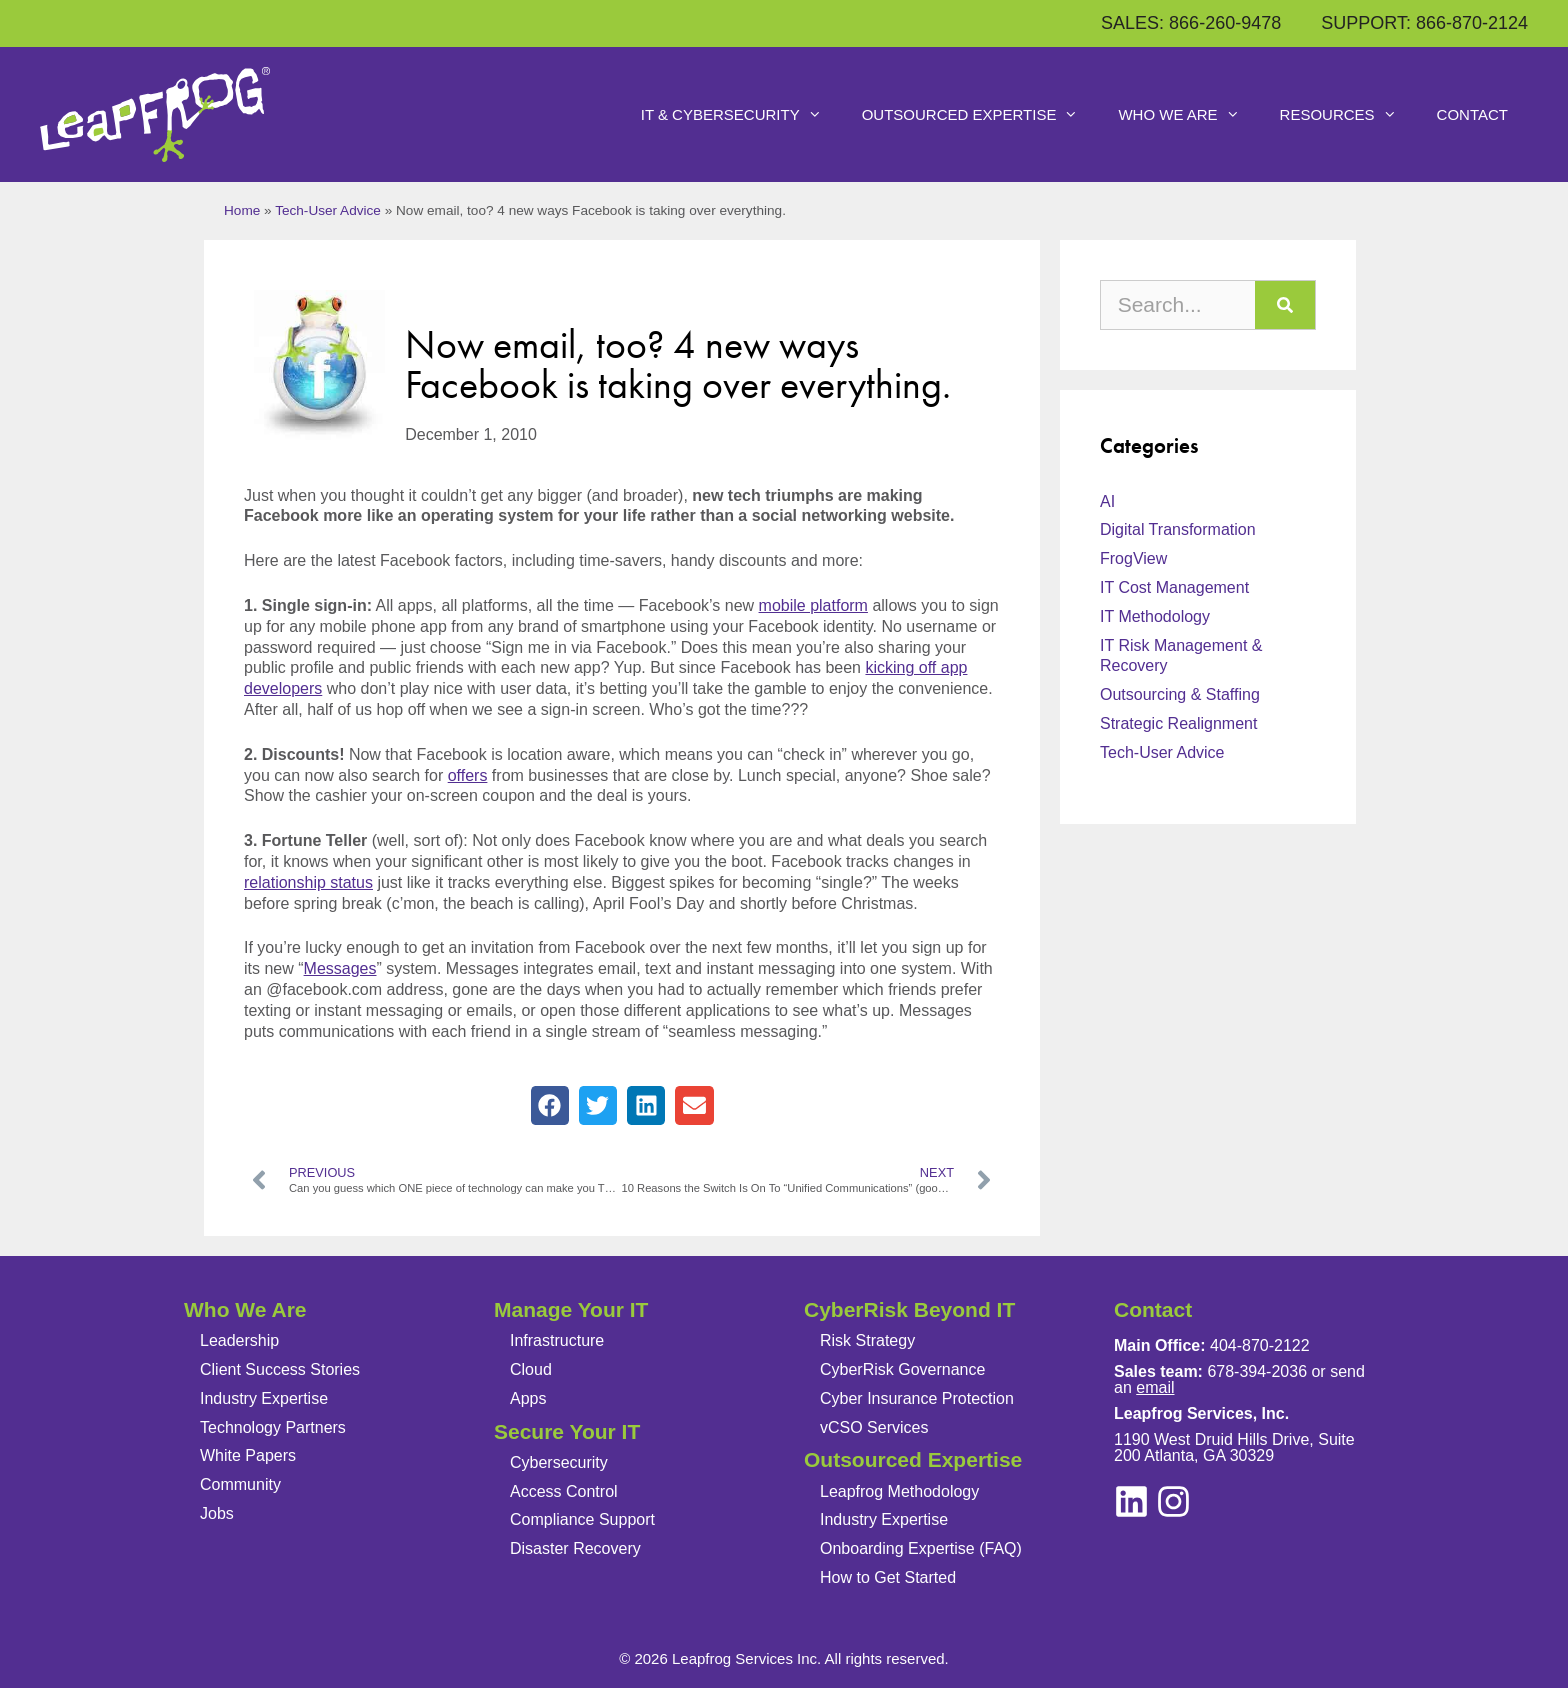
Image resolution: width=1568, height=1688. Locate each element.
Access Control (564, 1491)
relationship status (308, 882)
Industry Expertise (264, 1398)
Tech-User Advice (328, 210)
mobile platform (813, 605)
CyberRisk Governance (902, 1369)
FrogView (1133, 558)
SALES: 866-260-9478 (1191, 23)
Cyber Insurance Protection (917, 1398)
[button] (550, 1105)
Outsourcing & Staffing (1180, 694)
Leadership (239, 1340)
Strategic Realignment (1178, 723)
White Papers (248, 1455)
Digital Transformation (1178, 529)
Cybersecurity (559, 1462)
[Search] (1285, 305)
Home (242, 210)
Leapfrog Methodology (899, 1491)
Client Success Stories (280, 1369)
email (1155, 1387)
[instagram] (1131, 1501)
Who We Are (1188, 115)
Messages (340, 968)
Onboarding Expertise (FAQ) (921, 1548)
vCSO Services (874, 1427)
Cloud (531, 1369)
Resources (1348, 115)
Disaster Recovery (575, 1548)
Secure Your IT (567, 1431)
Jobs (217, 1513)
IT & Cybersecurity (741, 115)
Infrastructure (557, 1340)
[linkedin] (1173, 1501)
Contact (1472, 114)
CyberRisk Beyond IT (909, 1309)
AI (1107, 501)
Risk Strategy (867, 1340)
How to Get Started (888, 1577)
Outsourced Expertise (980, 115)
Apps (528, 1398)
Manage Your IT (571, 1309)
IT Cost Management (1174, 587)
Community (240, 1484)
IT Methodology (1155, 616)
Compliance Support (582, 1519)
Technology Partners (273, 1427)
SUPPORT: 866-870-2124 (1424, 23)
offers (468, 775)
